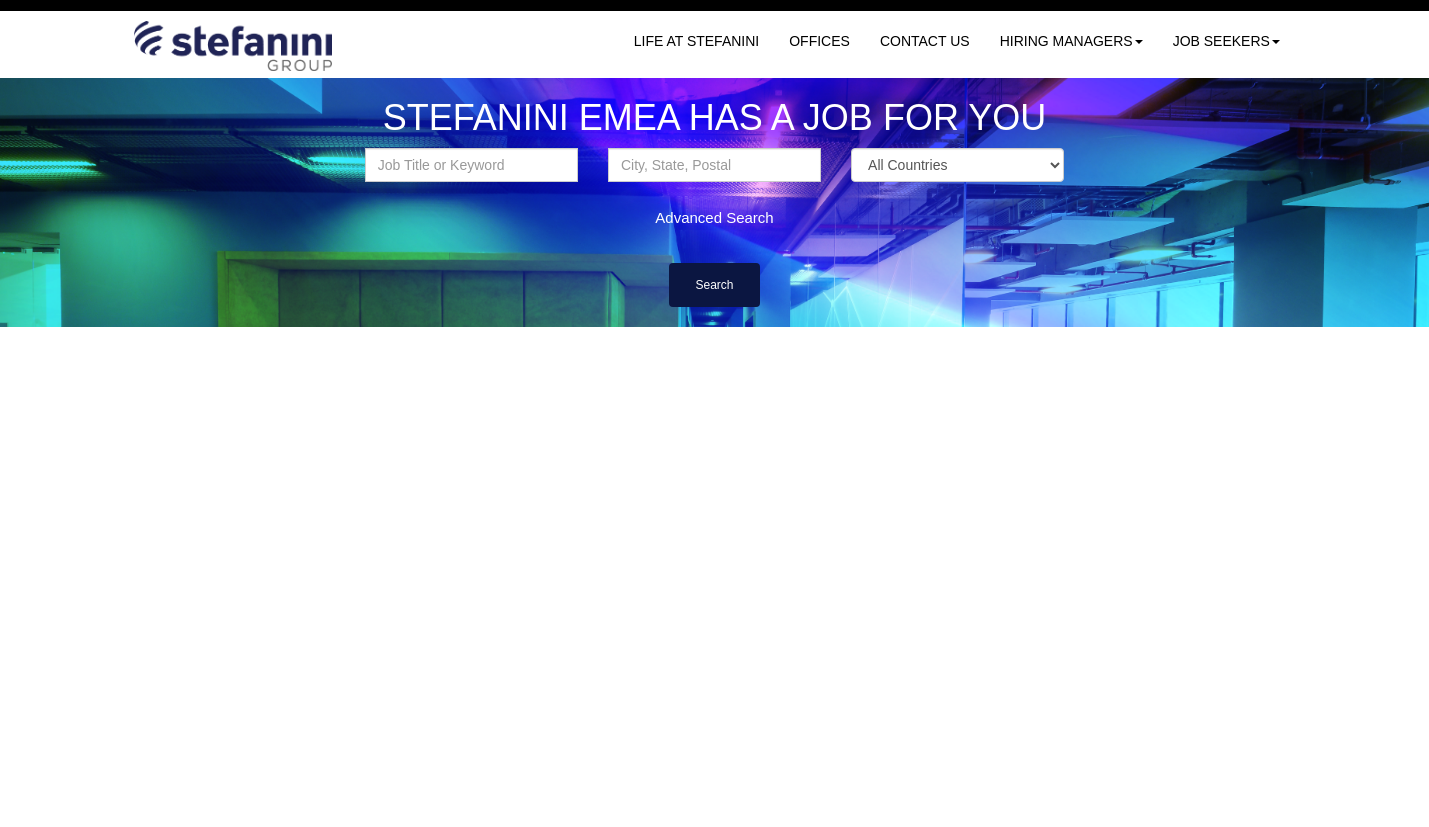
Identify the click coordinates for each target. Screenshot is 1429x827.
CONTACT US (925, 41)
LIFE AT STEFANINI (697, 41)
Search (714, 285)
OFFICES (819, 41)
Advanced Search (714, 217)
